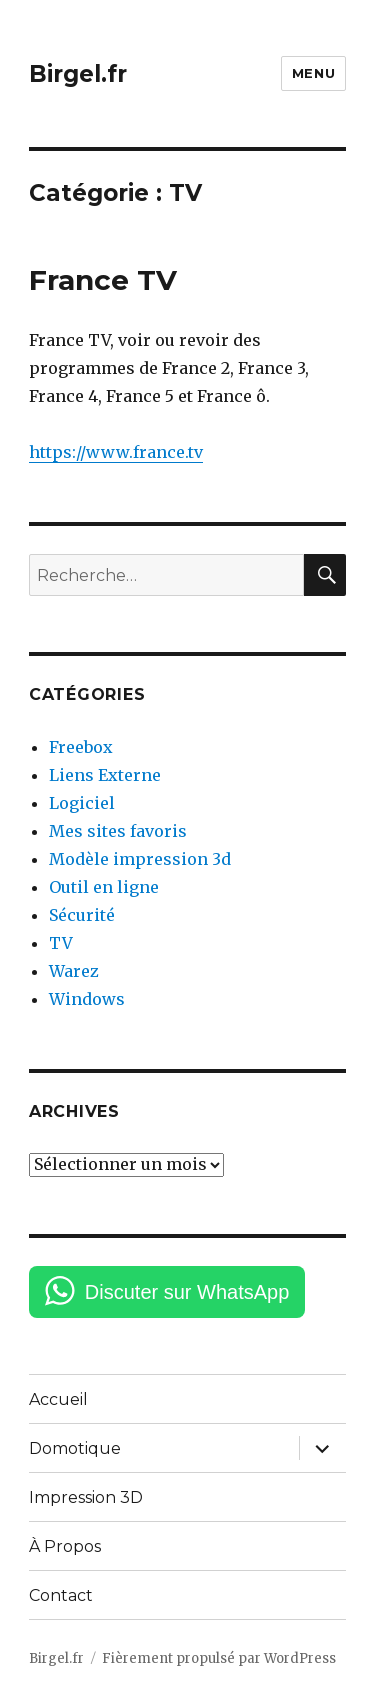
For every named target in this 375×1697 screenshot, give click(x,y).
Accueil (58, 1399)
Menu (313, 73)
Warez (74, 971)
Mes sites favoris (118, 831)
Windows (87, 999)
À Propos (65, 1546)
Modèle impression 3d (140, 859)
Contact (61, 1595)
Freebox (81, 747)
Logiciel (82, 803)
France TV (103, 280)
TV (61, 943)
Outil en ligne (104, 887)
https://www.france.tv (116, 452)
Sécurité (82, 915)
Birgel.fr (78, 74)
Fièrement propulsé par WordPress (219, 1658)
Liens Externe (105, 775)
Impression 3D (86, 1497)
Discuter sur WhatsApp (187, 1292)
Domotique (75, 1448)
